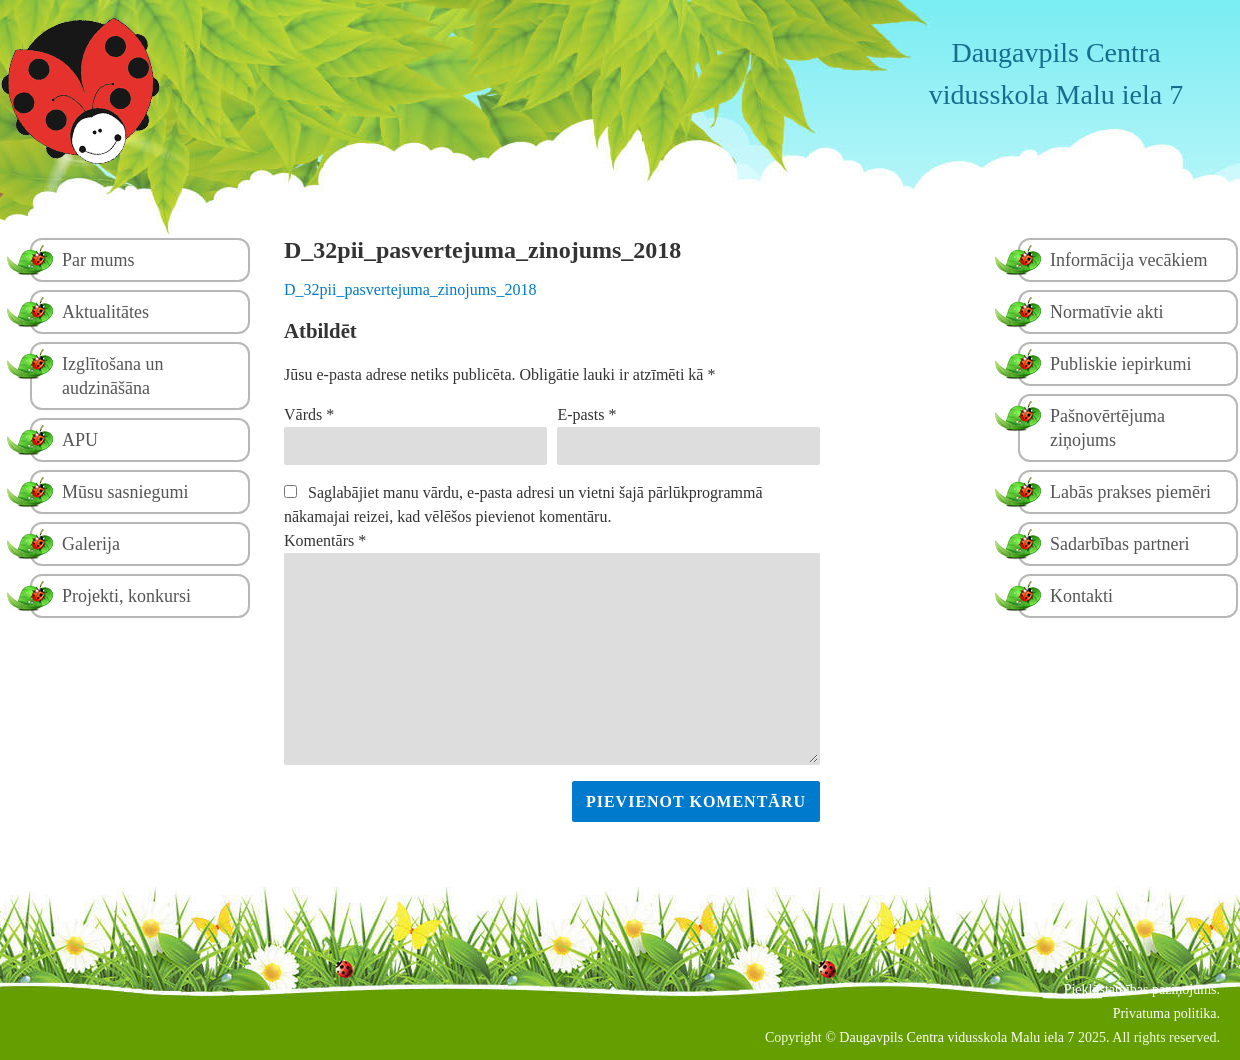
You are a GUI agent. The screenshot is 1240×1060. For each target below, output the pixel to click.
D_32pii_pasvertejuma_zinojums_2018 (410, 289)
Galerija (91, 544)
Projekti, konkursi (126, 596)
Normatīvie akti (1106, 312)
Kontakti (1081, 596)
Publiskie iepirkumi (1121, 364)
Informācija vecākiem (1128, 260)
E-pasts (586, 414)
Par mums (98, 260)
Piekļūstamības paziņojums (1140, 989)
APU (80, 440)
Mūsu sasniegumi (125, 492)
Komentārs (325, 540)
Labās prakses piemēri (1130, 492)
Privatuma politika (1165, 1013)
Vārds (309, 414)
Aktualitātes (105, 312)
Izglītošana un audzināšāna (112, 376)
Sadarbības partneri (1119, 544)
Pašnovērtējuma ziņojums (1107, 428)
